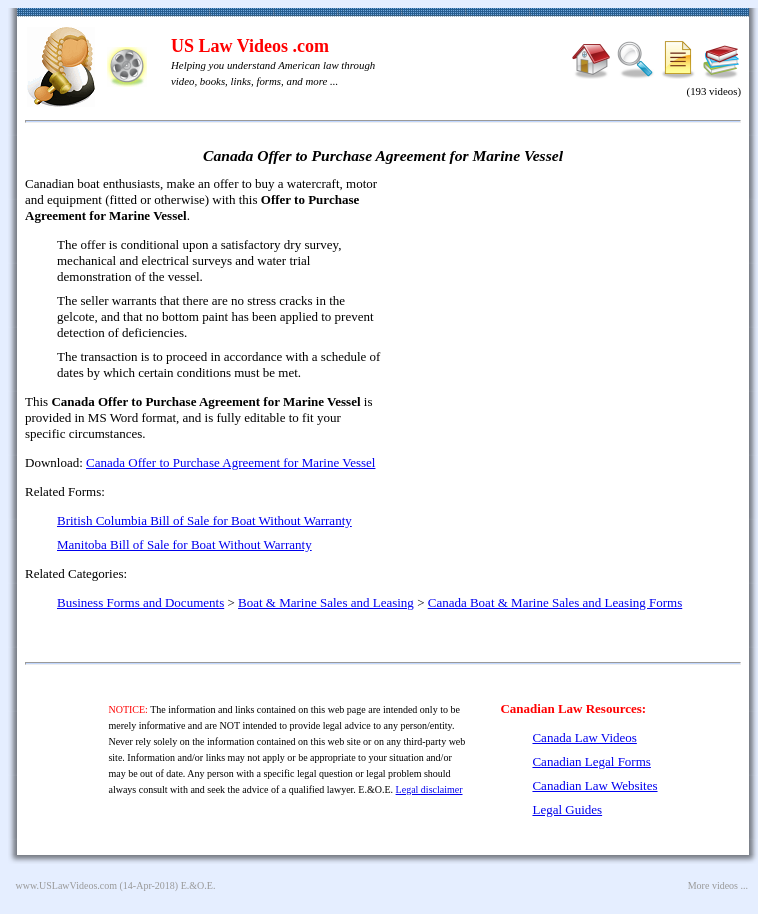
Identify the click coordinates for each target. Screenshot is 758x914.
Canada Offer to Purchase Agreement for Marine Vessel (230, 462)
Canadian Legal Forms (591, 761)
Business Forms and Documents (140, 602)
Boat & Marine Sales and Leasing (326, 602)
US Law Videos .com (250, 46)
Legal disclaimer (429, 789)
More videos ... (718, 885)
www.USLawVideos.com (67, 885)
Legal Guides (567, 809)
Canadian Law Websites (594, 785)
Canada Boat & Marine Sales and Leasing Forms (555, 602)
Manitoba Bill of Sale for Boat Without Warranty (184, 544)
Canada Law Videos (584, 737)
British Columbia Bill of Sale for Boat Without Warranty (204, 520)
